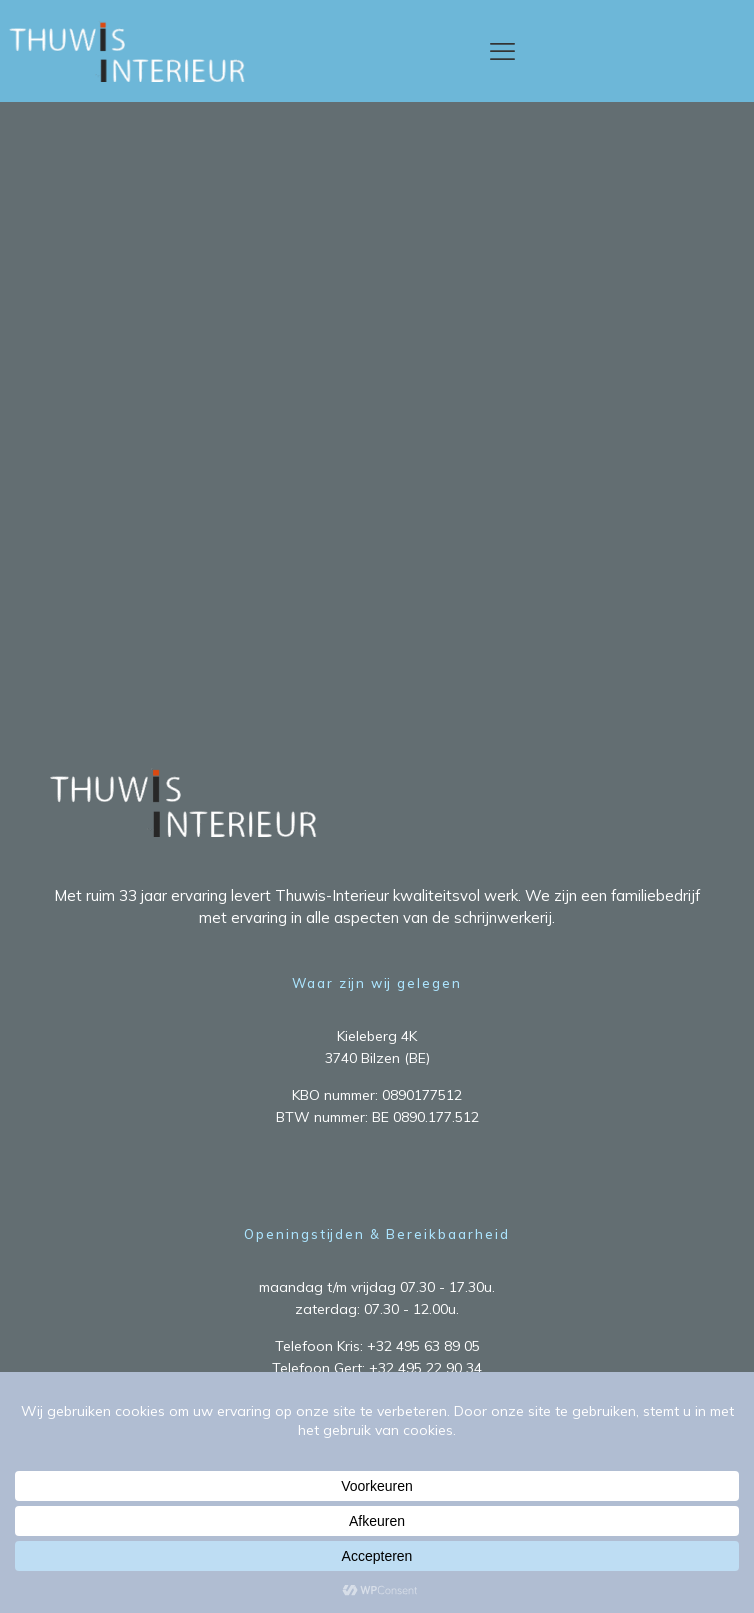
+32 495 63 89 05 (423, 1346)
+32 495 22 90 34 (425, 1368)
